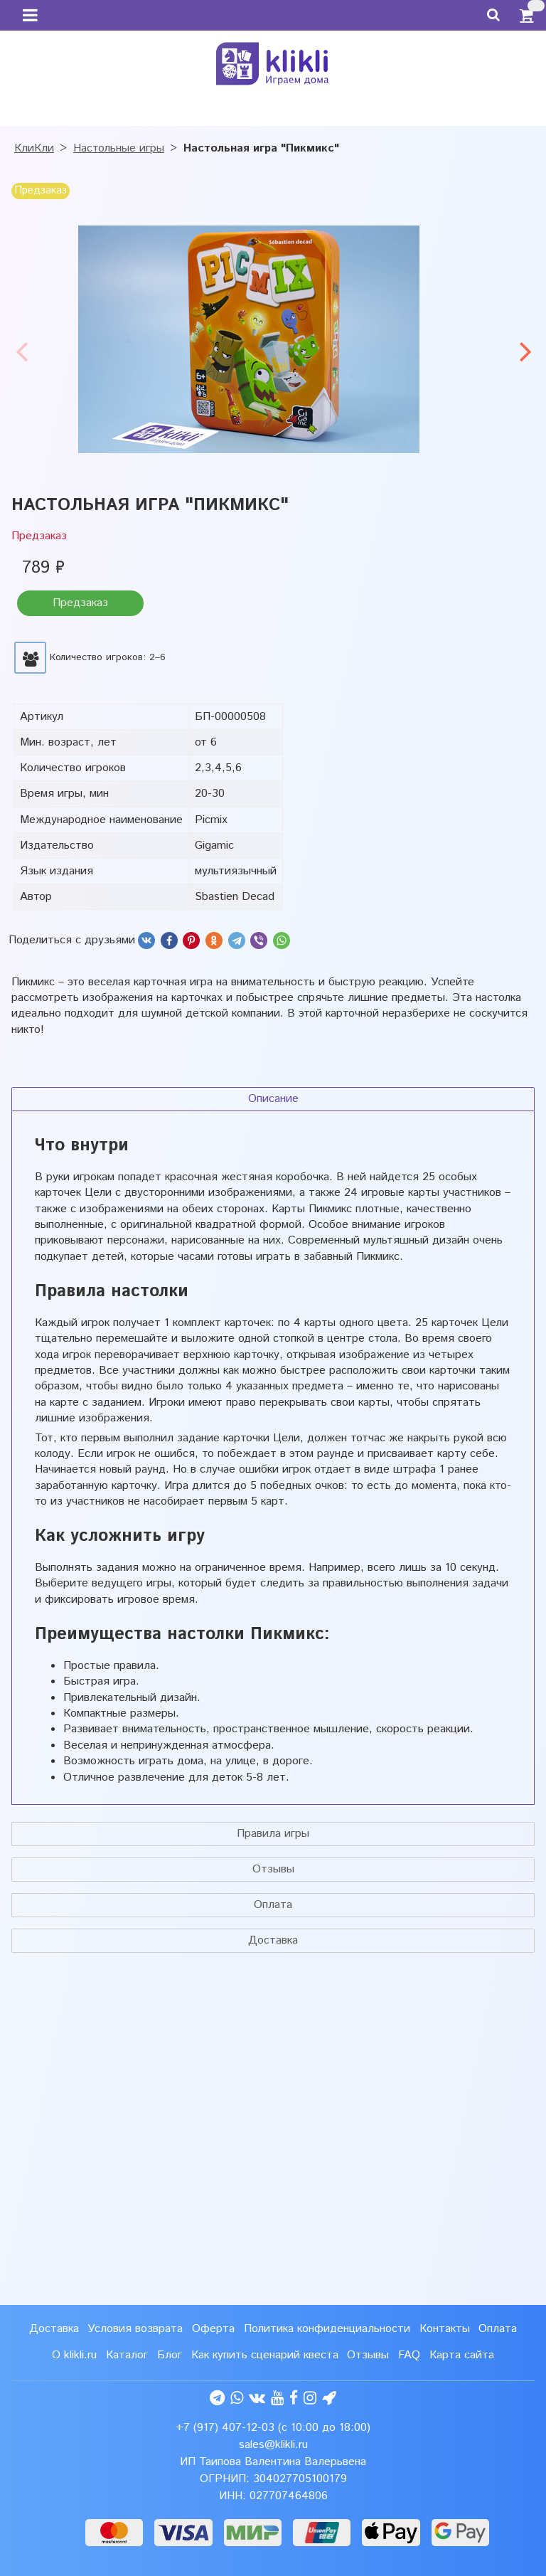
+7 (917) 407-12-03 (225, 2427)
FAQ (409, 2355)
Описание (273, 1099)
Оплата (273, 1905)
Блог (169, 2355)
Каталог (127, 2355)
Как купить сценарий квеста (264, 2355)
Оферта (213, 2329)
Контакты (444, 2329)
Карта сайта (461, 2355)
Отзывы (273, 1869)
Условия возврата (135, 2329)
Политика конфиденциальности (327, 2329)
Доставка (273, 1940)
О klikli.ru (74, 2355)
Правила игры (273, 1833)
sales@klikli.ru (273, 2445)
